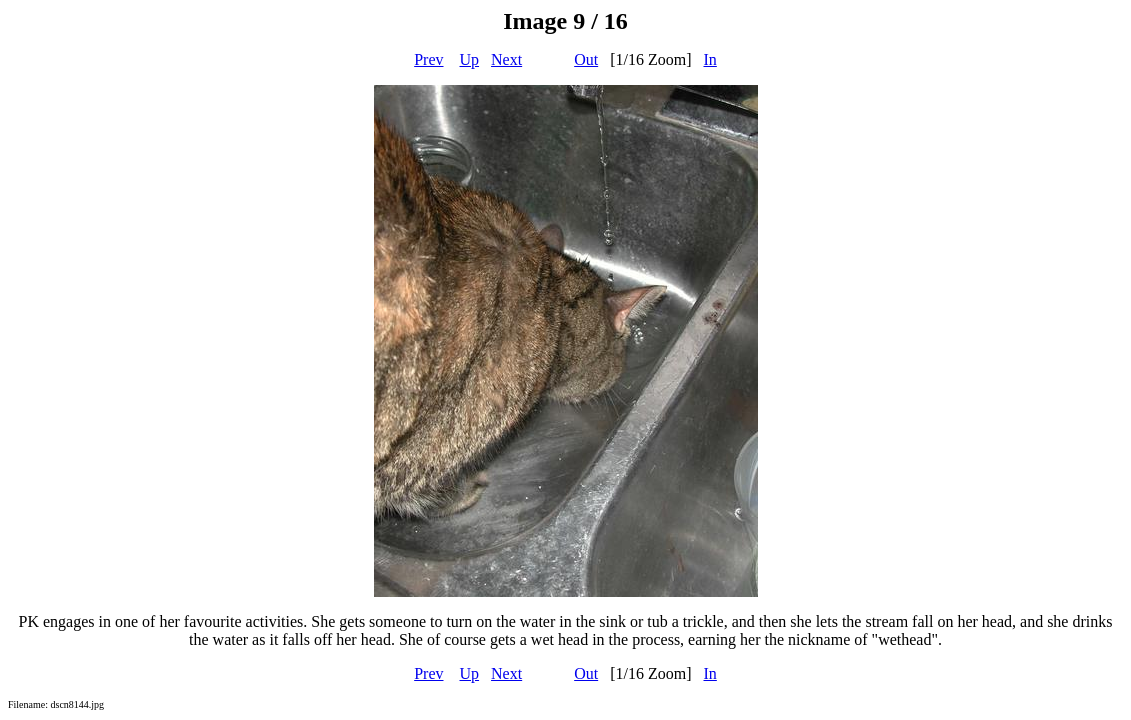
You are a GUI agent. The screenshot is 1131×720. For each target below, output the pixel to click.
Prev (428, 59)
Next (506, 59)
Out (586, 59)
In (710, 59)
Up (470, 59)
